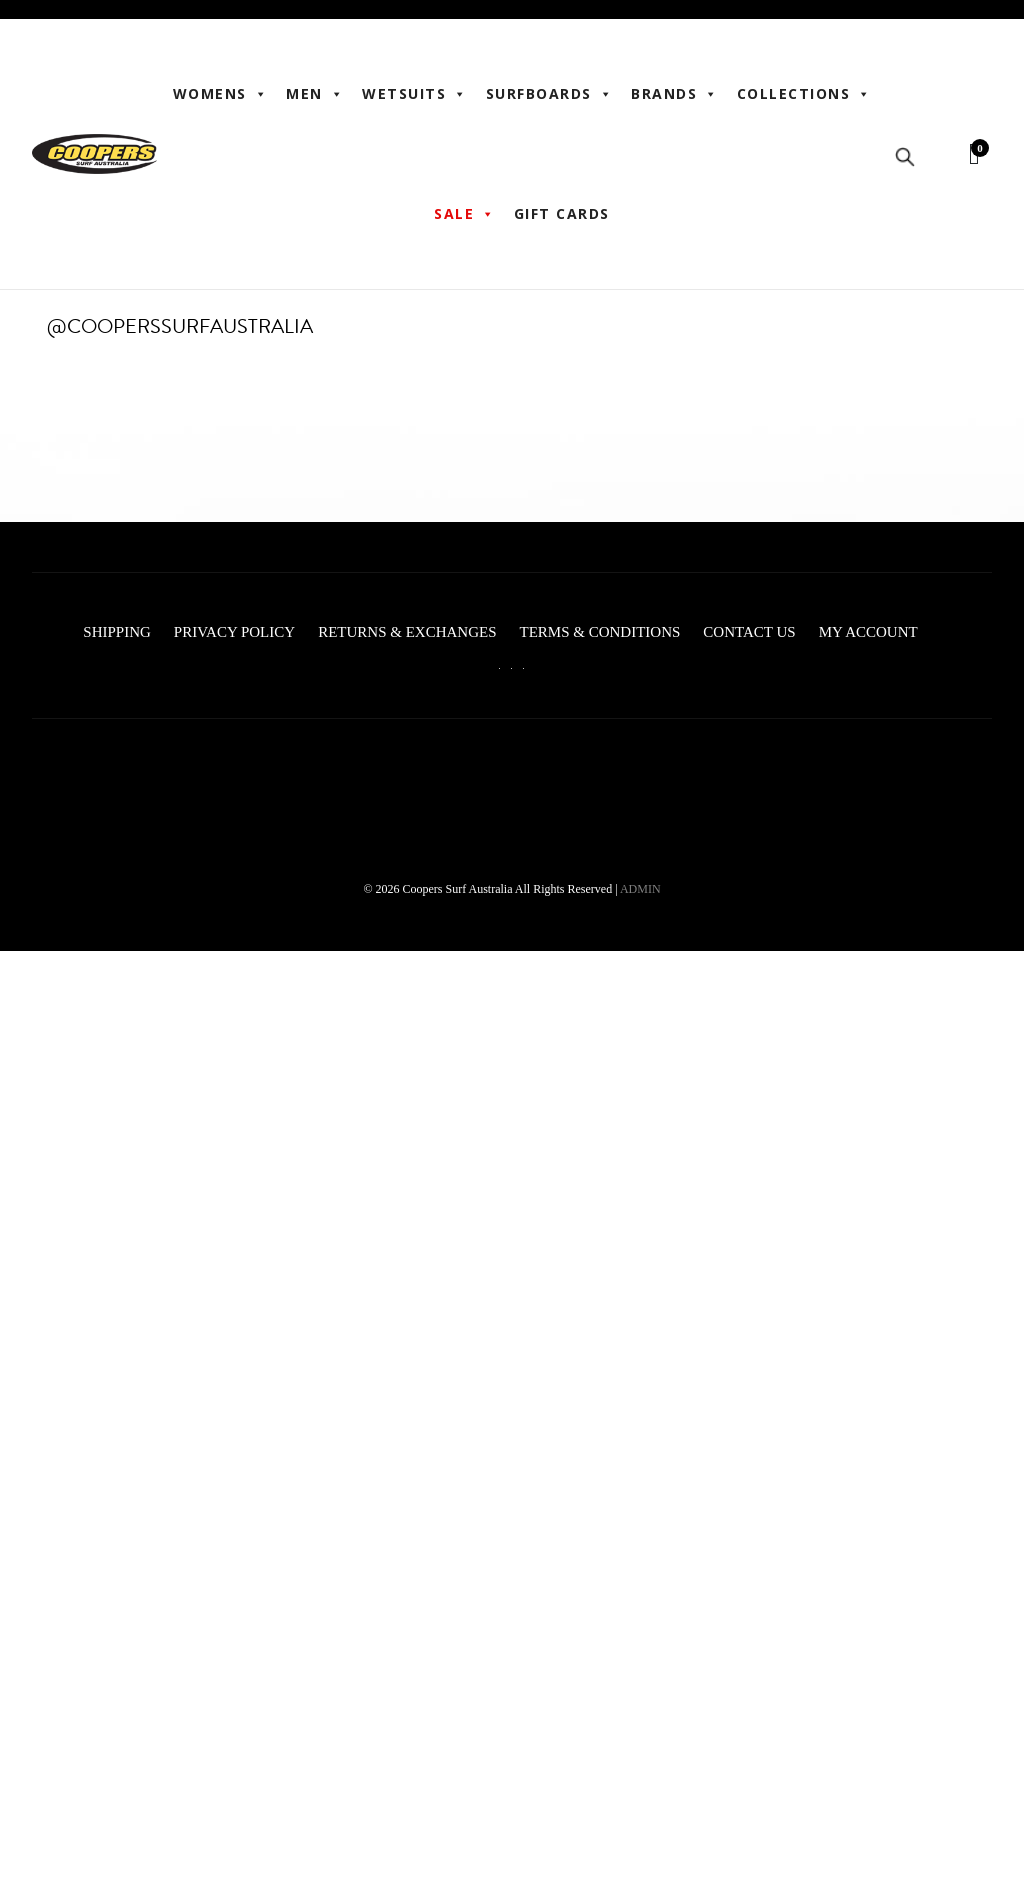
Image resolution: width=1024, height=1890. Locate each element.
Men (315, 94)
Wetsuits (415, 94)
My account (868, 632)
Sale (465, 214)
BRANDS (675, 94)
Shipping (117, 632)
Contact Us (749, 632)
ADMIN (640, 889)
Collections (804, 94)
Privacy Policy (234, 632)
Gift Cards (562, 213)
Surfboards (550, 94)
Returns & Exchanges (407, 632)
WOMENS (221, 94)
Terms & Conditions (599, 632)
